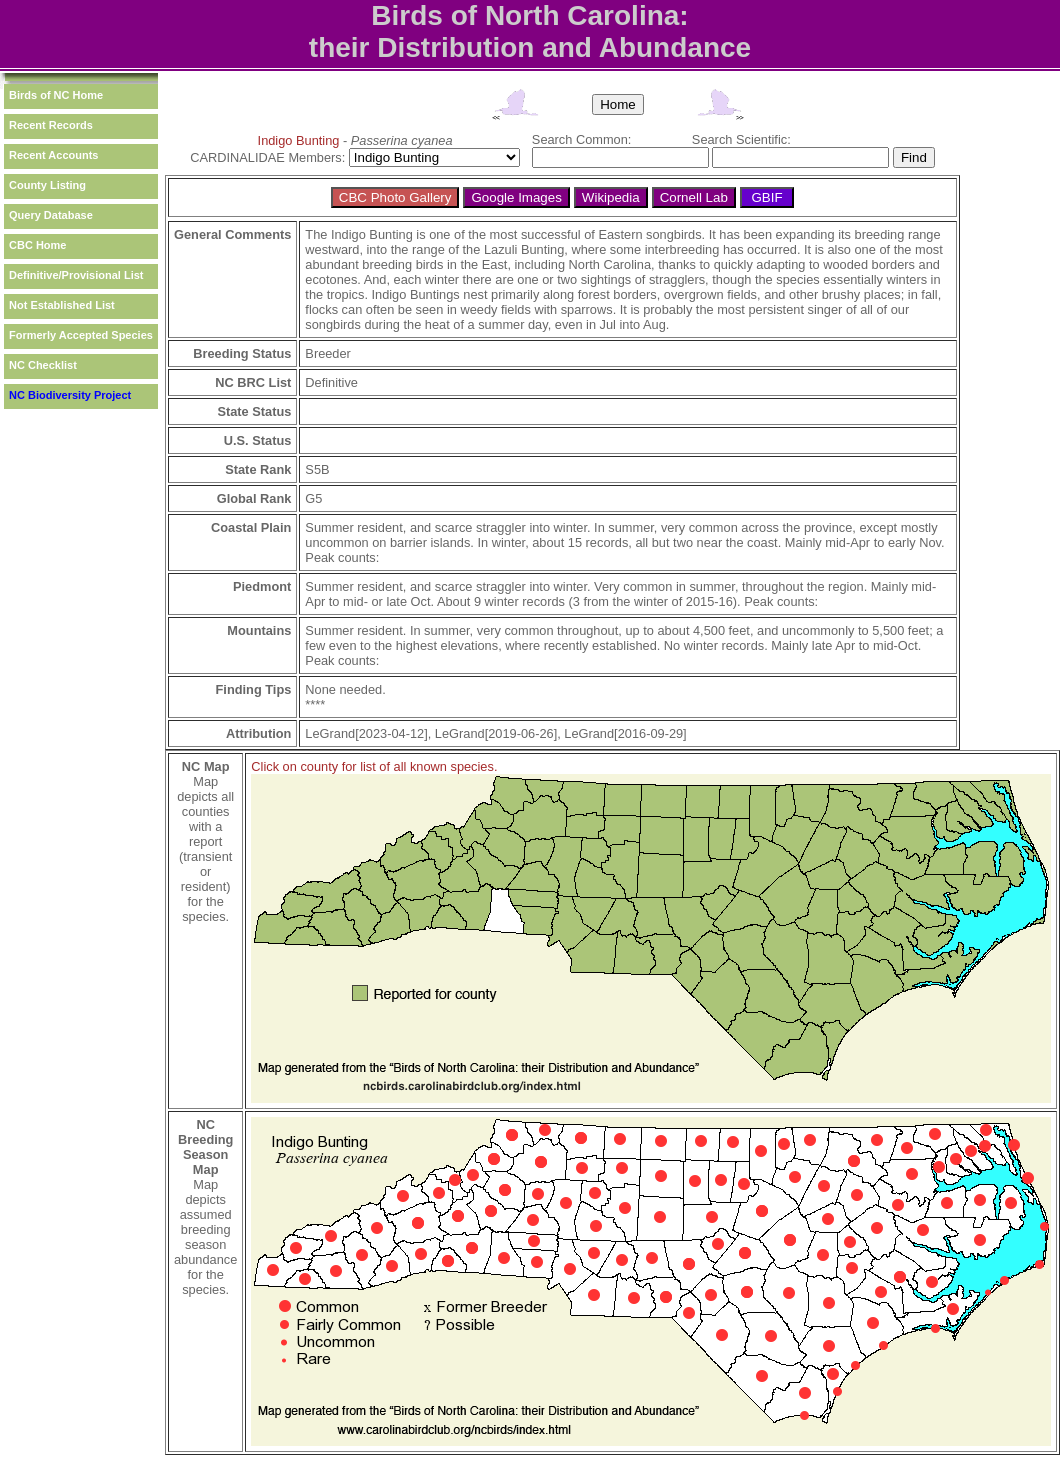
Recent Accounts (53, 155)
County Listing (47, 185)
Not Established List (62, 305)
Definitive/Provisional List (76, 275)
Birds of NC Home (56, 95)
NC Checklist (43, 365)
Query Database (51, 215)
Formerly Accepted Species (81, 335)
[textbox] (620, 157)
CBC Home (37, 245)
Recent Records (51, 125)
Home (618, 104)
